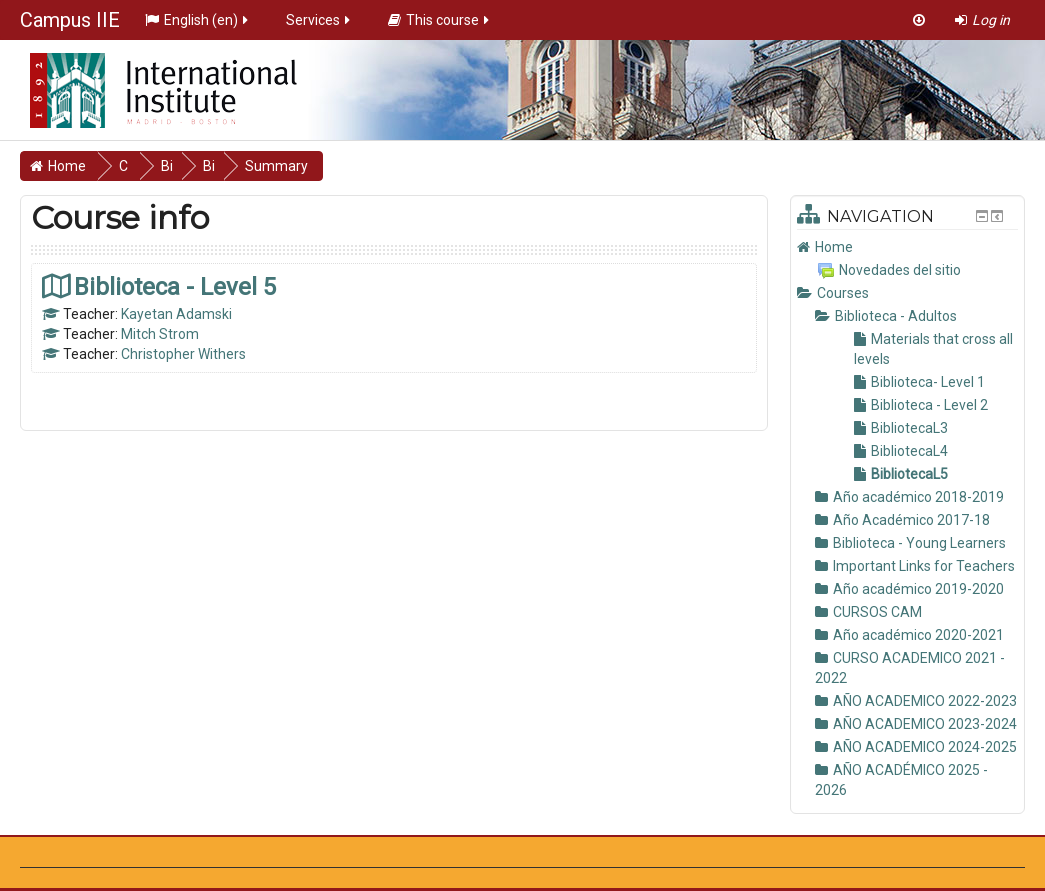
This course (440, 20)
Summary (276, 166)
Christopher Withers (183, 354)
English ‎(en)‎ (198, 20)
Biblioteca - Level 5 (175, 286)
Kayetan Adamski (176, 314)
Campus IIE (70, 20)
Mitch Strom (160, 334)
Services (319, 20)
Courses (843, 293)
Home (834, 247)
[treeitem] (907, 247)
